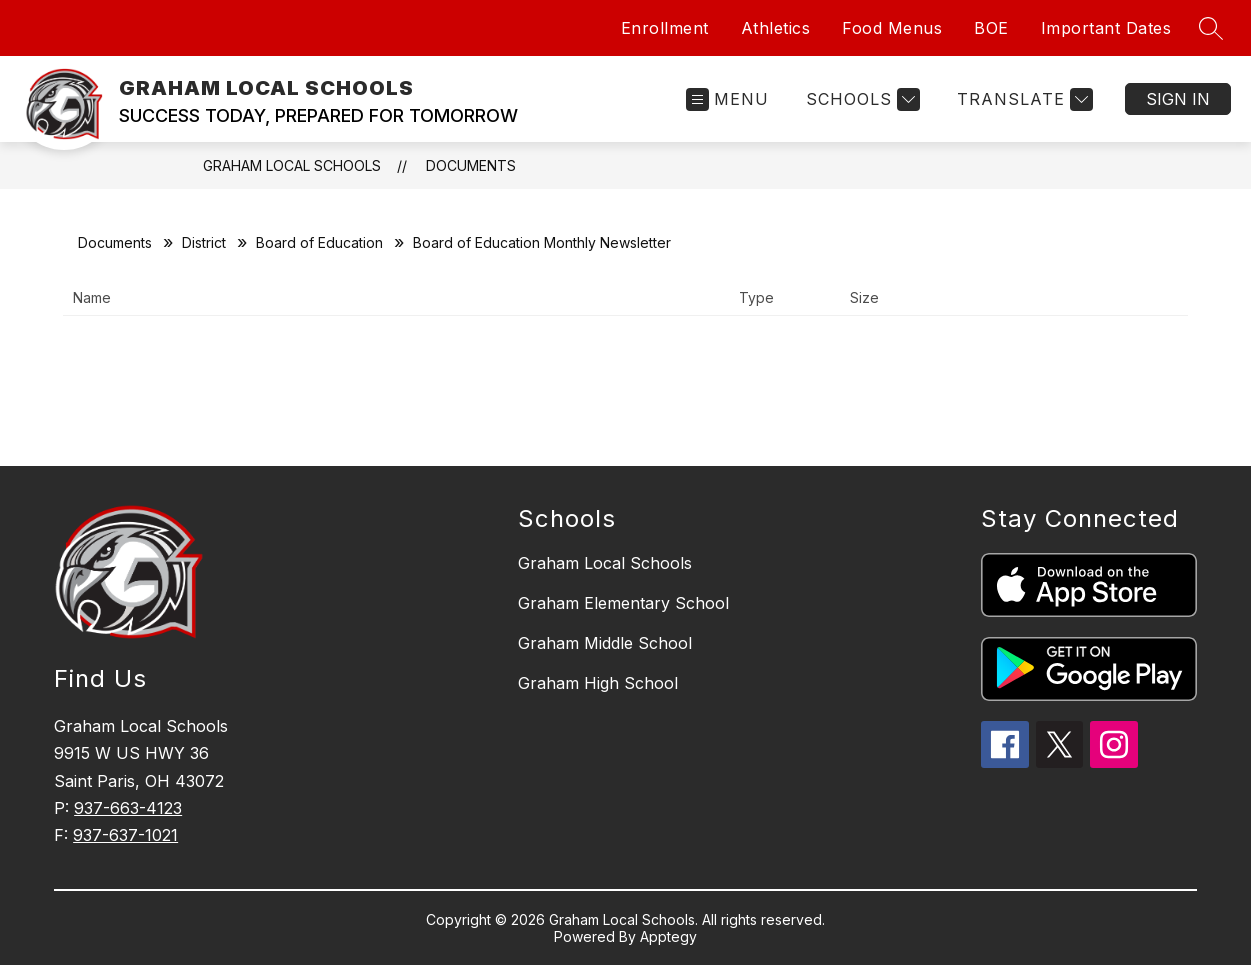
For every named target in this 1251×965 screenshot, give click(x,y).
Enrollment (665, 28)
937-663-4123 (128, 808)
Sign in (1178, 99)
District (204, 242)
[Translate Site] (1022, 99)
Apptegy (668, 936)
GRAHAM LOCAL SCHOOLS (292, 165)
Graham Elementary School (623, 603)
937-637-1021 (125, 835)
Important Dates (1106, 28)
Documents (471, 165)
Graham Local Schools (605, 563)
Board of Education (319, 242)
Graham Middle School (605, 643)
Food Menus (892, 28)
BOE (991, 28)
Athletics (776, 28)
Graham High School (598, 683)
